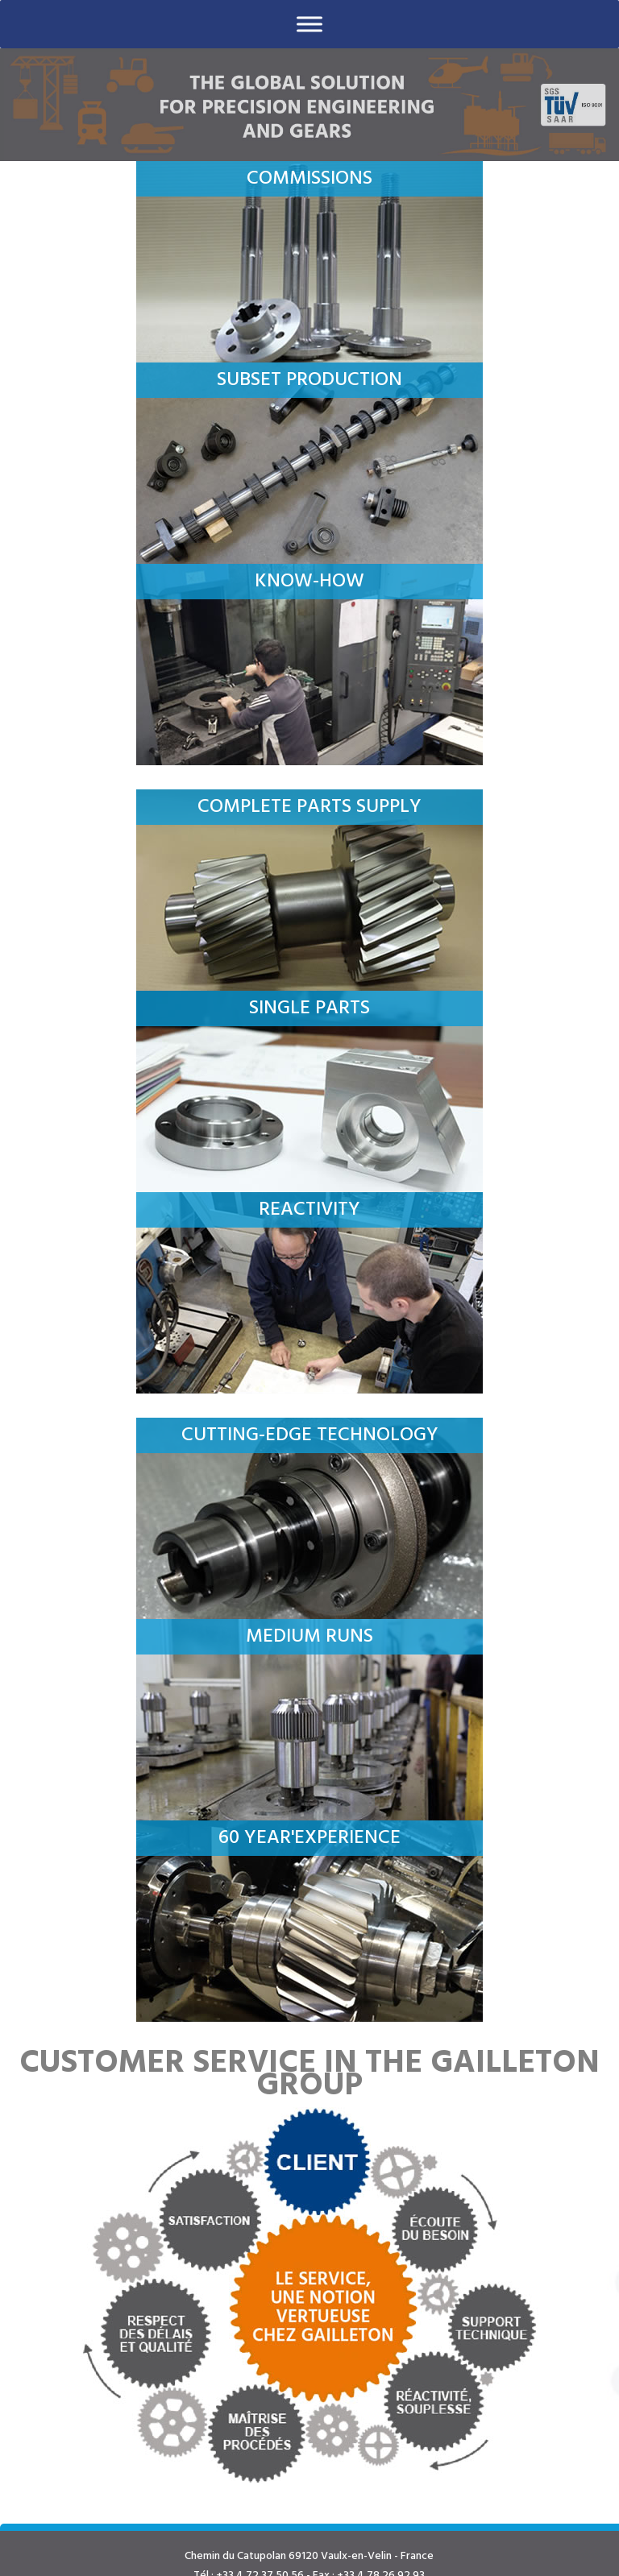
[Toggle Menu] (309, 23)
